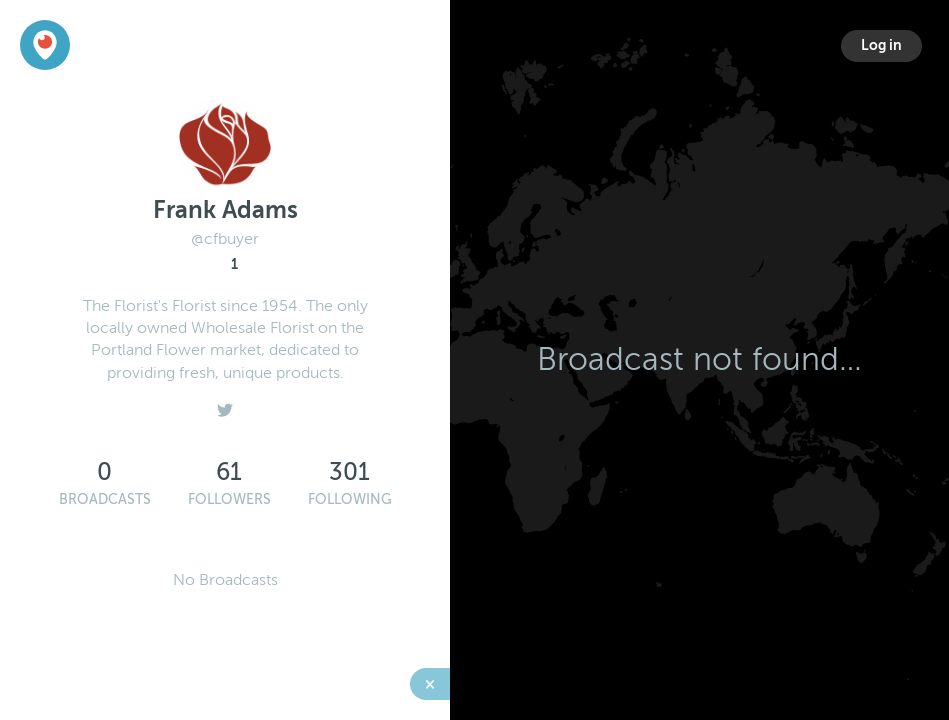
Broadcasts (105, 499)
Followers (229, 499)
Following (350, 499)
